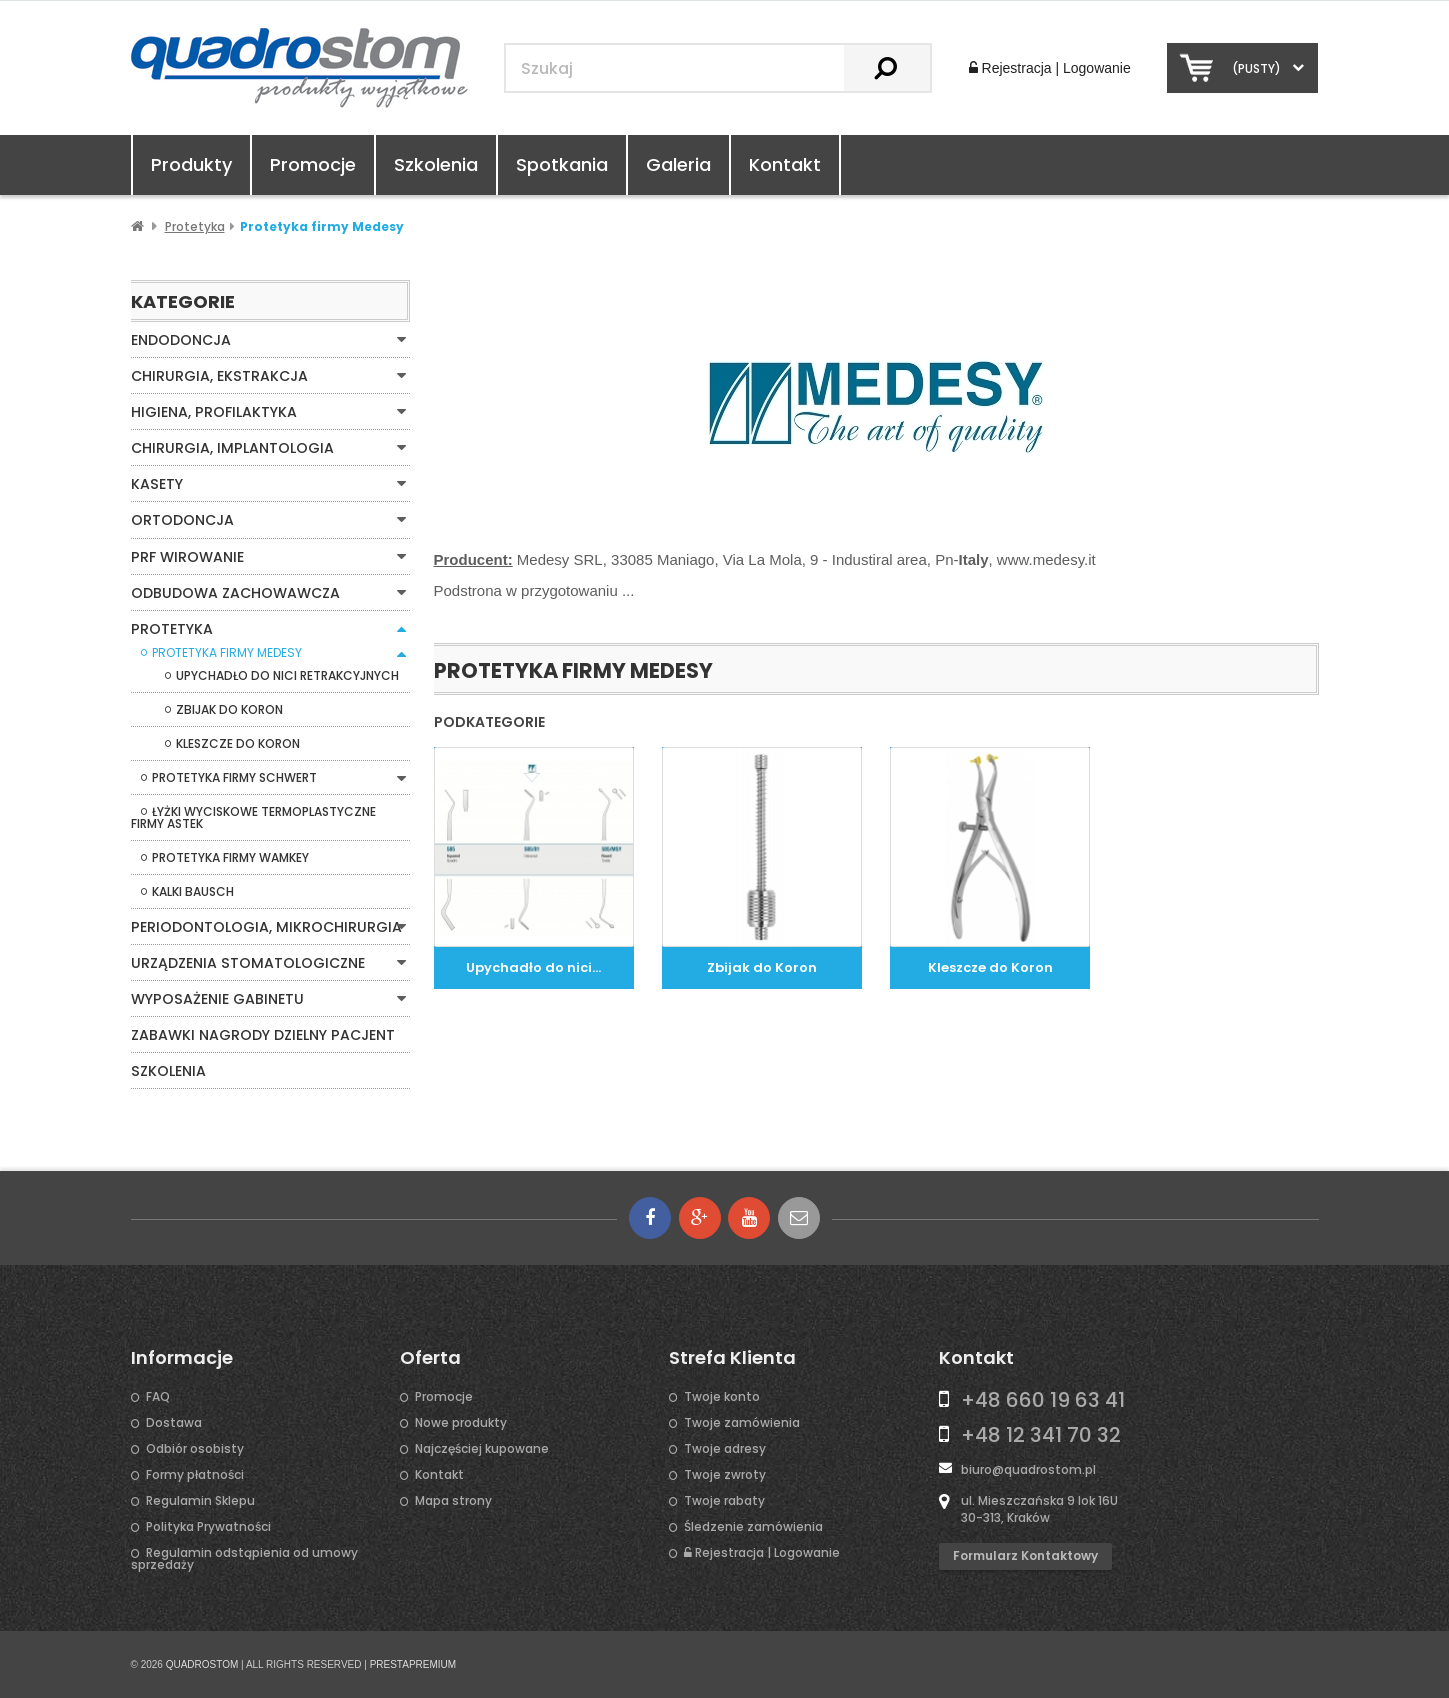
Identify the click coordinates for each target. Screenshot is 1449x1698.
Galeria (678, 164)
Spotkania (562, 164)
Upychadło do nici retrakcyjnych (287, 675)
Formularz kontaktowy (1025, 1554)
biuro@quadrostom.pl (1028, 1468)
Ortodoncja (182, 520)
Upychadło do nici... (533, 968)
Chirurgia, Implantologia (231, 448)
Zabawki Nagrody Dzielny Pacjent (262, 1034)
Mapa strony (453, 1500)
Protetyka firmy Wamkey (230, 857)
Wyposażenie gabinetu (216, 998)
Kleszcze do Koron (238, 743)
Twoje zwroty (725, 1474)
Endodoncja (181, 340)
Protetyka (171, 628)
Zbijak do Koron (229, 709)
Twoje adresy (725, 1448)
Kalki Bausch (193, 891)
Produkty (191, 164)
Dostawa (174, 1422)
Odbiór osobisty (195, 1448)
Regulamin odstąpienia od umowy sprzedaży (244, 1558)
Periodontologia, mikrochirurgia (265, 926)
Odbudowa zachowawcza (235, 592)
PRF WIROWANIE (187, 556)
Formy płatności (195, 1474)
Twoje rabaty (724, 1500)
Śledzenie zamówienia (753, 1526)
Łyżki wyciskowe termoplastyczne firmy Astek (253, 817)
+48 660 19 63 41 (1043, 1399)
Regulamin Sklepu (200, 1500)
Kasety (156, 484)
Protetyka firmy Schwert (234, 777)
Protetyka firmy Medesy (227, 652)
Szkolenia (436, 164)
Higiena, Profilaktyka (213, 412)
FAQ (158, 1396)
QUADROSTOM (202, 1663)
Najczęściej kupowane (482, 1448)
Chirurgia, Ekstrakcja (219, 376)
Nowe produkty (461, 1422)
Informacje (182, 1357)
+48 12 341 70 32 (1041, 1434)
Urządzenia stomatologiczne (247, 962)
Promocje (313, 164)
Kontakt (785, 164)
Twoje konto (722, 1396)
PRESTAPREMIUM (413, 1663)
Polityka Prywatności (208, 1526)
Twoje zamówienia (742, 1422)
